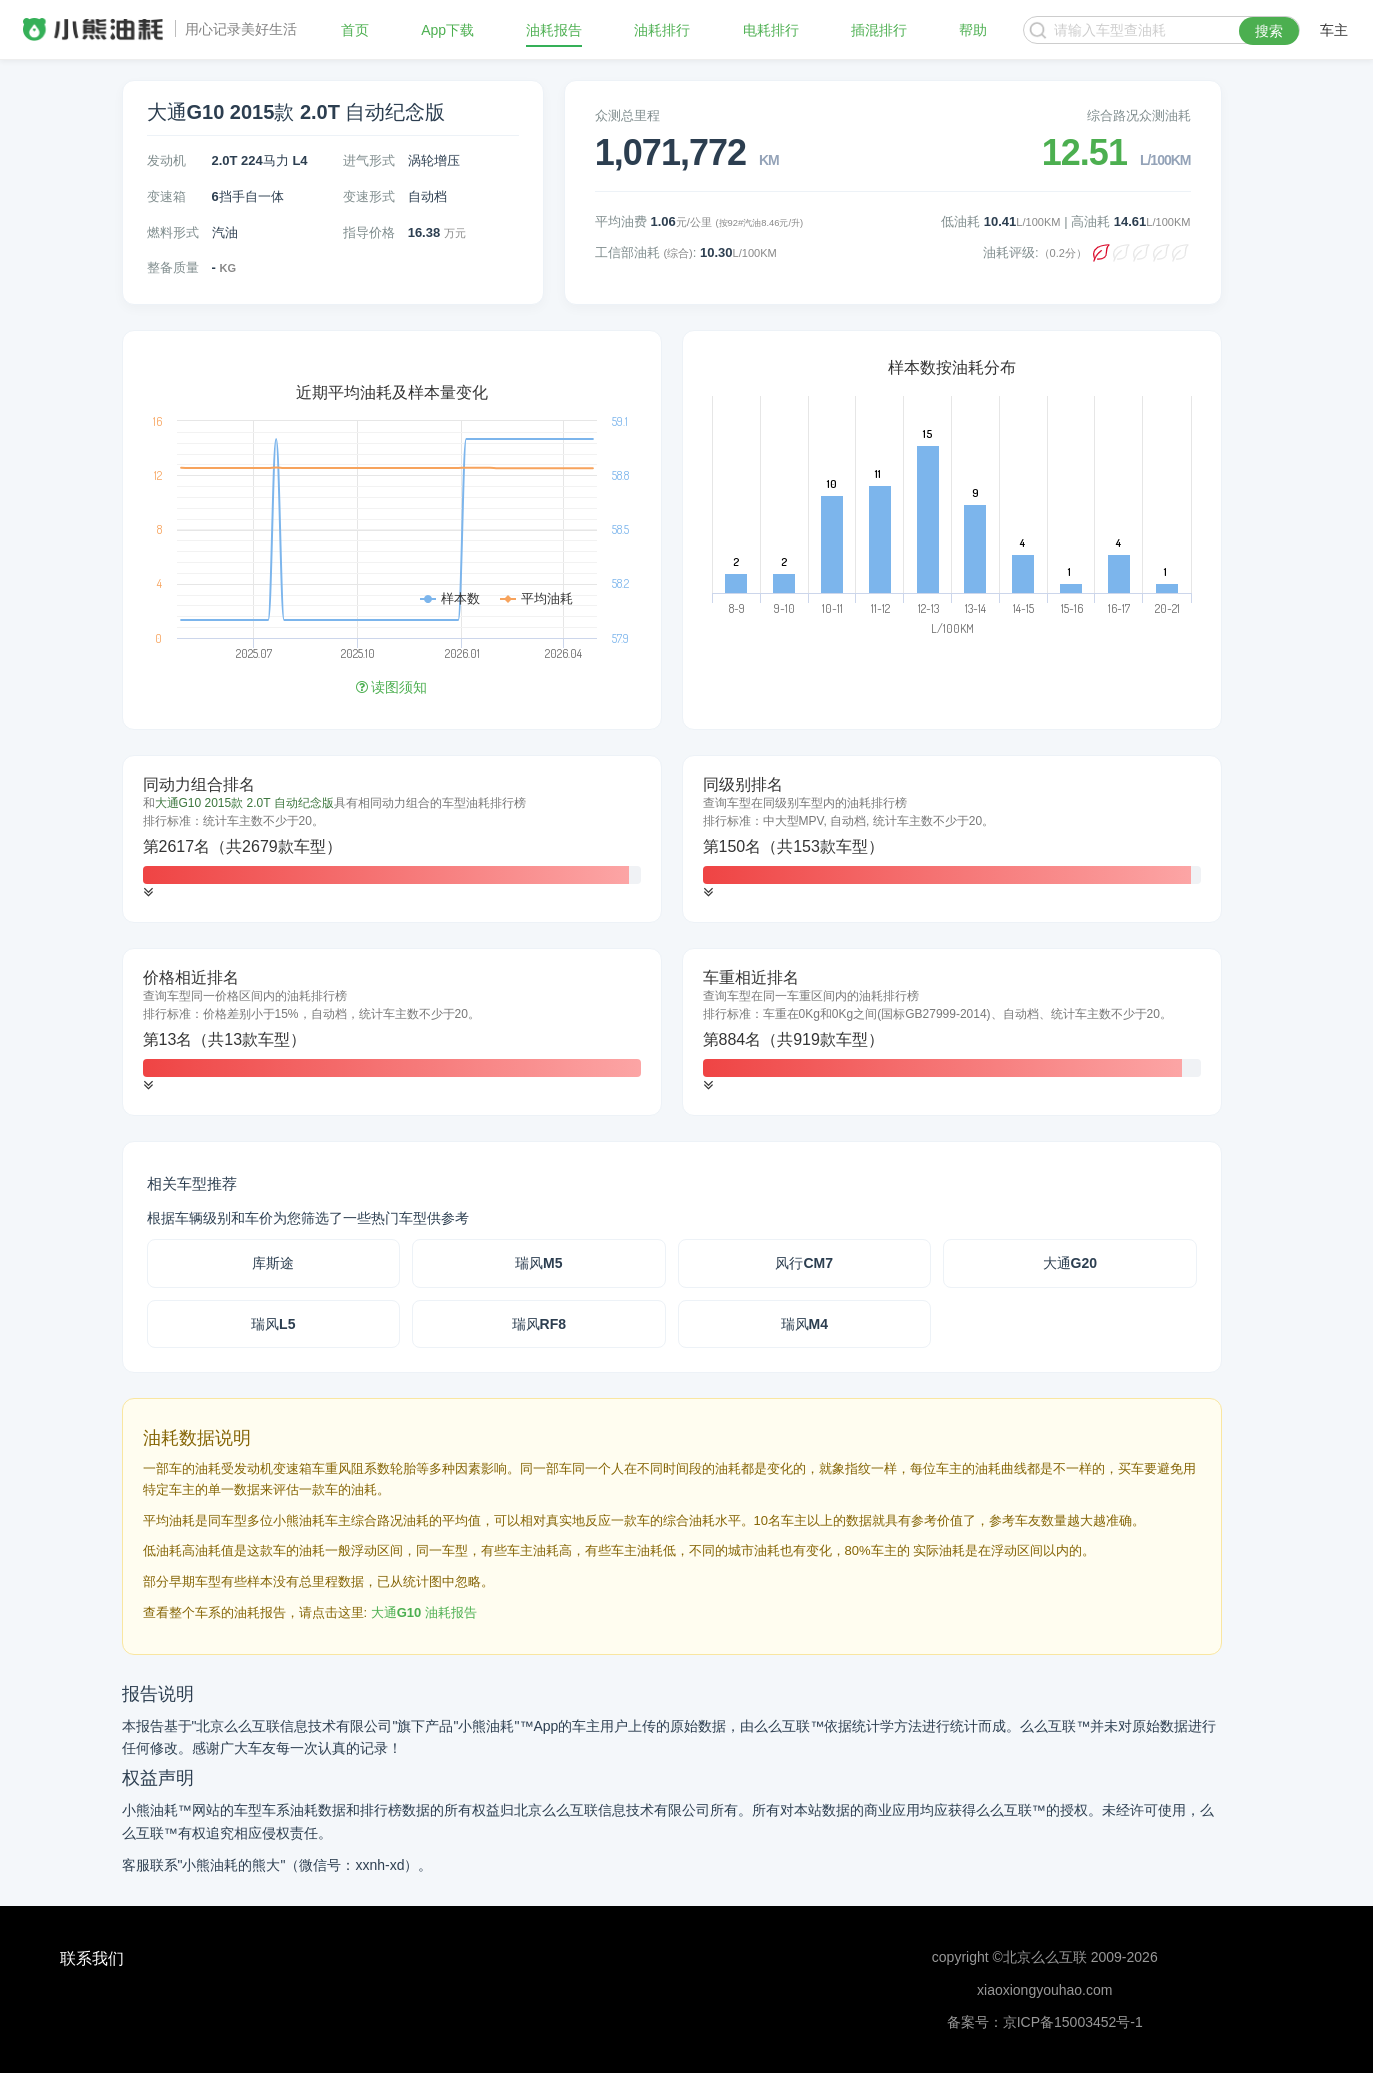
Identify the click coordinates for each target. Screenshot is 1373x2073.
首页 (355, 30)
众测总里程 (627, 115)
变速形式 (369, 196)
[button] (148, 892)
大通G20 (1070, 1263)
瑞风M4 (804, 1324)
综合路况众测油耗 (1139, 115)
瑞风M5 (538, 1263)
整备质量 (173, 267)
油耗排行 (662, 30)
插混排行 (879, 30)
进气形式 (369, 160)
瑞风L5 (273, 1324)
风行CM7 (804, 1263)
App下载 (447, 30)
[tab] (392, 839)
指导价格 (369, 232)
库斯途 (273, 1263)
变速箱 (166, 196)
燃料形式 (173, 232)
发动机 (166, 160)
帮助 (973, 30)
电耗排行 (771, 30)
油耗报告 (554, 30)
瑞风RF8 (539, 1324)
